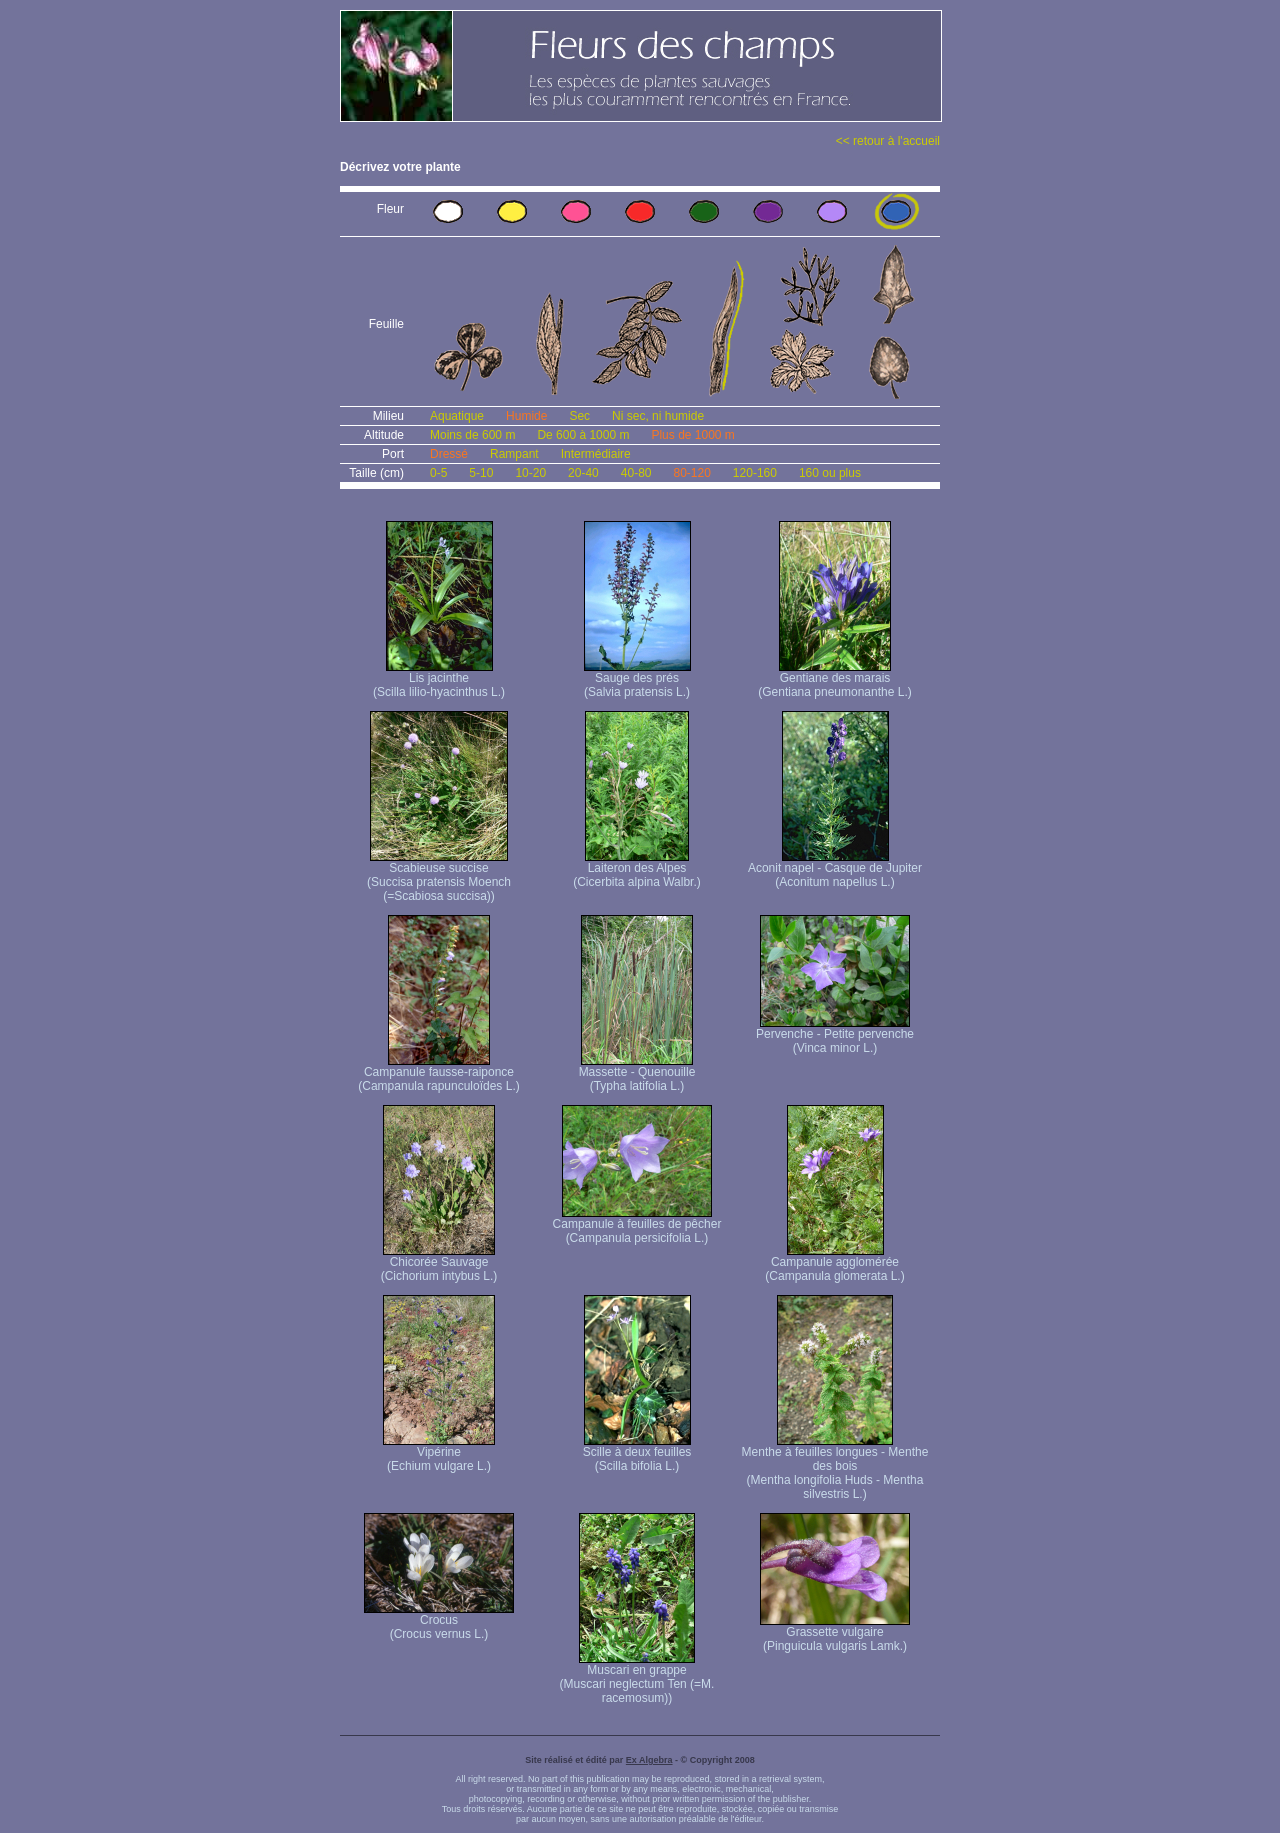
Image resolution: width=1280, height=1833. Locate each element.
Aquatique (457, 416)
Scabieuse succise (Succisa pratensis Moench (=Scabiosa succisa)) (439, 876)
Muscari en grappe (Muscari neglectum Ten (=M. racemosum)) (637, 1678)
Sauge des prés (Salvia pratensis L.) (637, 679)
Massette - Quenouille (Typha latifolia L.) (637, 1073)
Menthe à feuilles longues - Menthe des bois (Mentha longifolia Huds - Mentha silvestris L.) (835, 1467)
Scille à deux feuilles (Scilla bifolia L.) (637, 1453)
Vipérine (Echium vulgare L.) (439, 1453)
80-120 (691, 473)
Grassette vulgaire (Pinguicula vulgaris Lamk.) (835, 1633)
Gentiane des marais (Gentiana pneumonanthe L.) (834, 679)
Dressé (449, 454)
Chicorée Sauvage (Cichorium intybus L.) (439, 1263)
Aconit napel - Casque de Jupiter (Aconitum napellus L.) (835, 869)
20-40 (583, 473)
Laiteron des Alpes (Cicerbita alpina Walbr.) (637, 869)
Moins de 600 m (472, 435)
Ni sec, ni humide (658, 416)
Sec (579, 416)
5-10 (481, 473)
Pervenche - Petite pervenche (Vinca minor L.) (835, 1035)
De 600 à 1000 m (583, 435)
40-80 (636, 473)
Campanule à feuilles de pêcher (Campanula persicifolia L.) (637, 1225)
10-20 (530, 473)
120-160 (755, 473)
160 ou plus (830, 473)
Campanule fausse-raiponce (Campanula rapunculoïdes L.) (438, 1073)
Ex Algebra (649, 1760)
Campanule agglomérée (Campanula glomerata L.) (834, 1263)
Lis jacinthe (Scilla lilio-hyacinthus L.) (439, 679)
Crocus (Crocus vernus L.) (439, 1621)
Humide (526, 416)
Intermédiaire (596, 454)
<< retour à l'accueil (888, 141)
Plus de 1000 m (692, 435)
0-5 (438, 473)
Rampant (514, 454)
